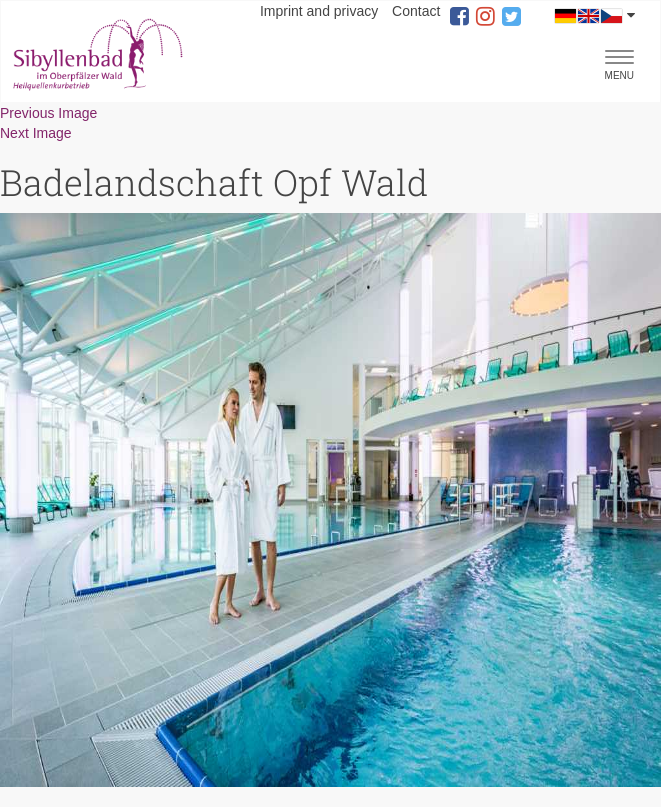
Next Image (36, 133)
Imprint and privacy (319, 11)
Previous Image (48, 113)
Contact (416, 11)
